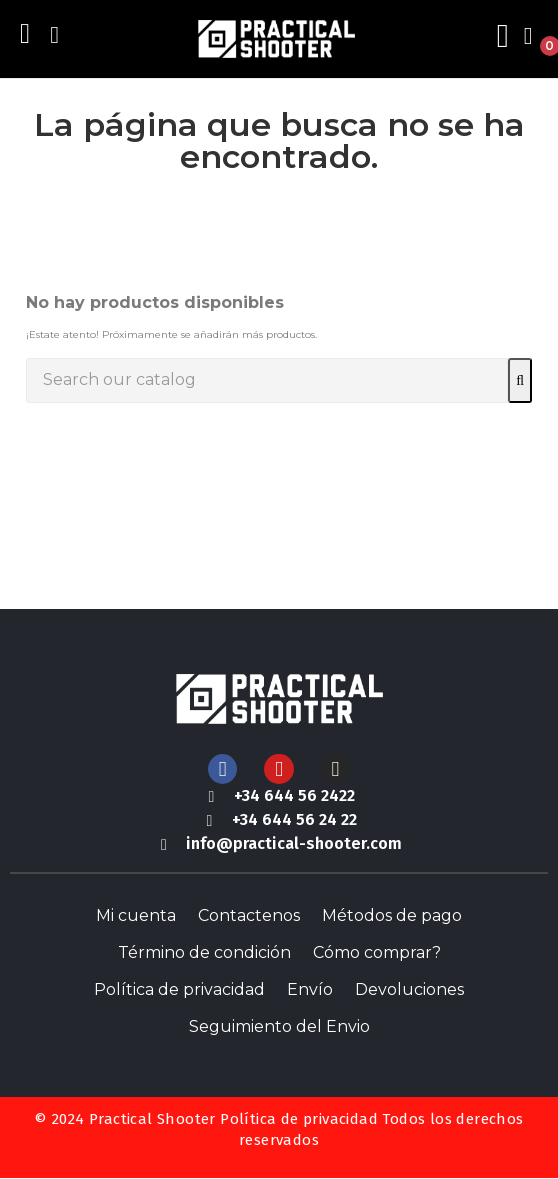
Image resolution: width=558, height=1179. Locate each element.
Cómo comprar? (377, 952)
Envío (310, 989)
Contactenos (249, 915)
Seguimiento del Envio (279, 1026)
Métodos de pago (392, 915)
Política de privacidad (179, 989)
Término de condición (204, 952)
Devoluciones (409, 989)
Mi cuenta (136, 915)
